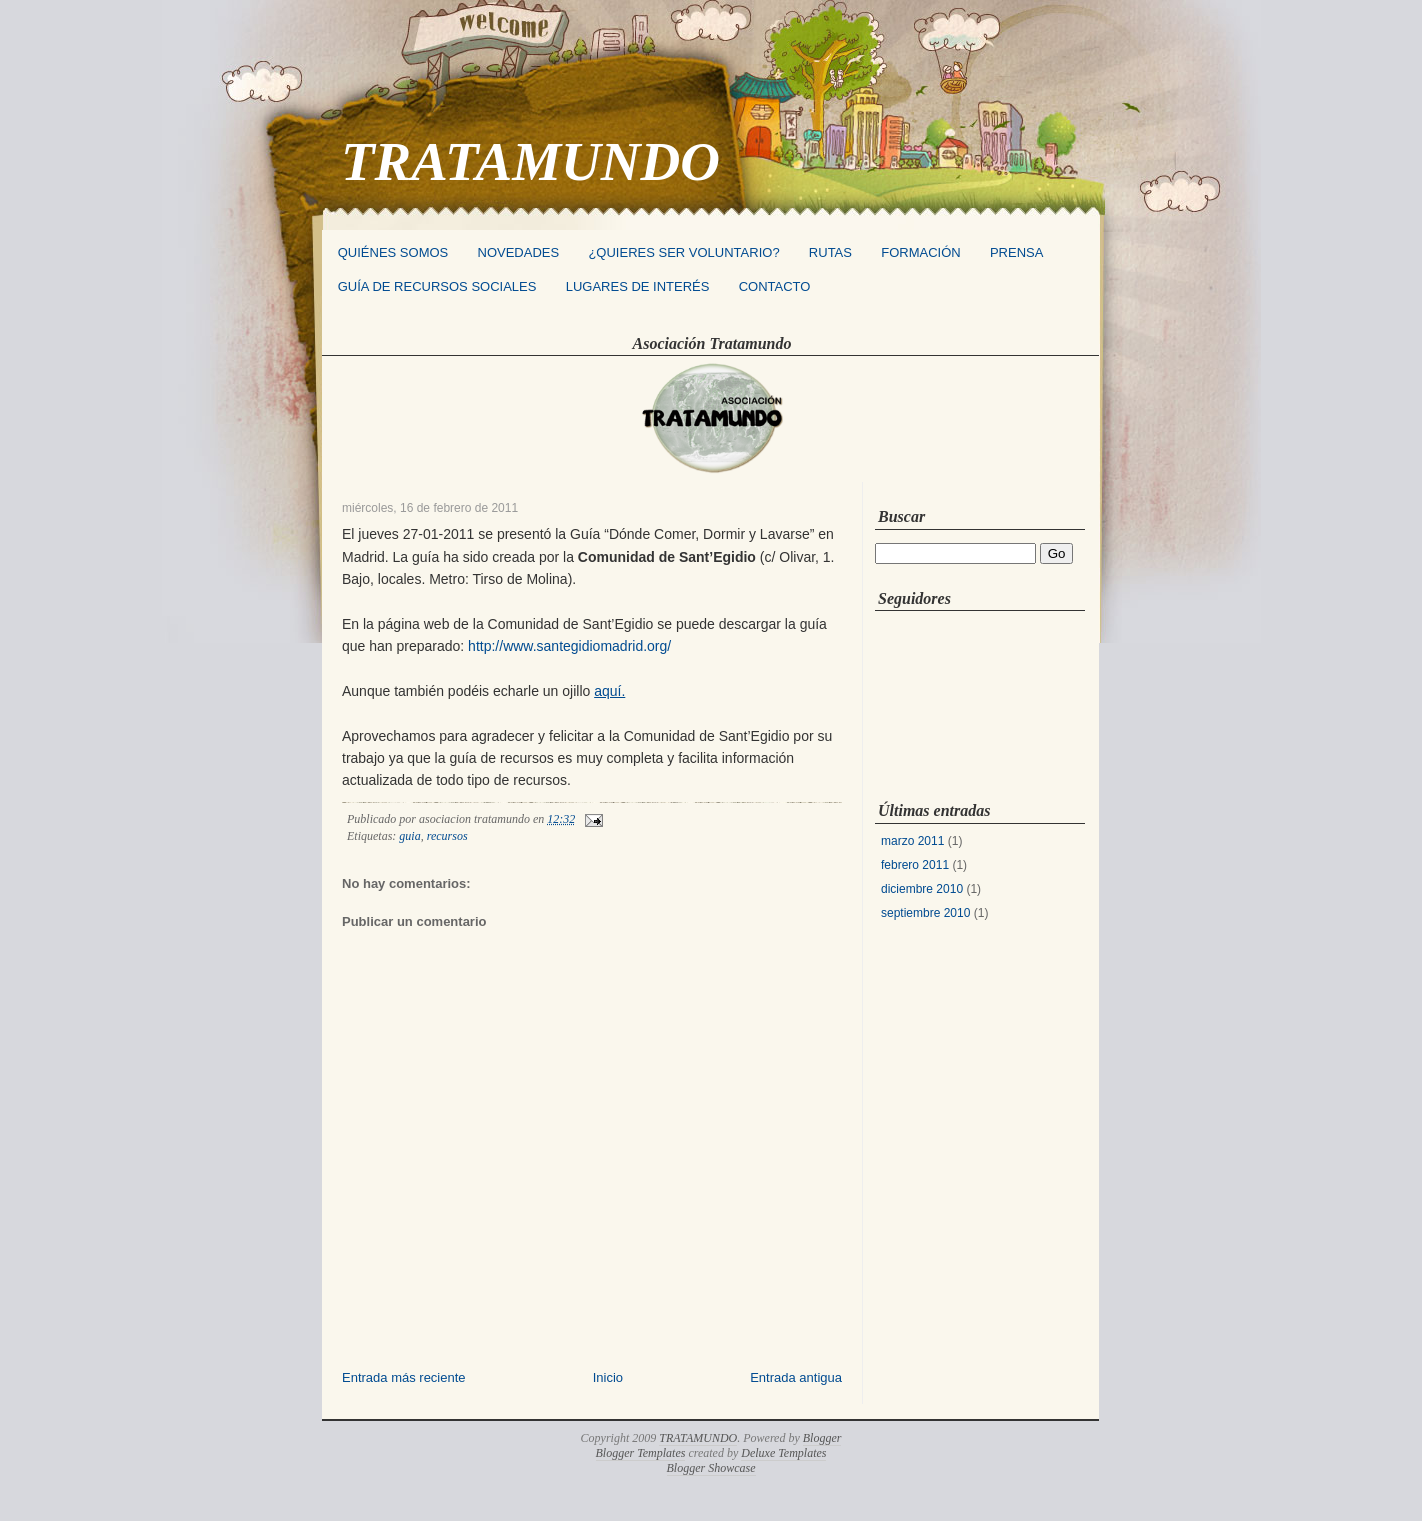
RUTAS (830, 252)
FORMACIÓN (920, 252)
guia (409, 836)
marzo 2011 (912, 841)
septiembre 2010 (925, 913)
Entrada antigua (796, 1377)
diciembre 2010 (922, 889)
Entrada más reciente (404, 1377)
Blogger (822, 1438)
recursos (447, 836)
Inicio (608, 1377)
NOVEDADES (519, 252)
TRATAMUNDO (530, 161)
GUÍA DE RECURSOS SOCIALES (437, 286)
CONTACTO (775, 286)
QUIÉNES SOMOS (393, 252)
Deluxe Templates (783, 1453)
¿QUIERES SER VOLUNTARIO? (683, 252)
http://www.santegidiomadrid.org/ (569, 646)
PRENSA (1016, 252)
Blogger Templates (641, 1453)
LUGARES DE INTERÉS (638, 286)
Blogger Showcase (711, 1468)
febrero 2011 (915, 865)
